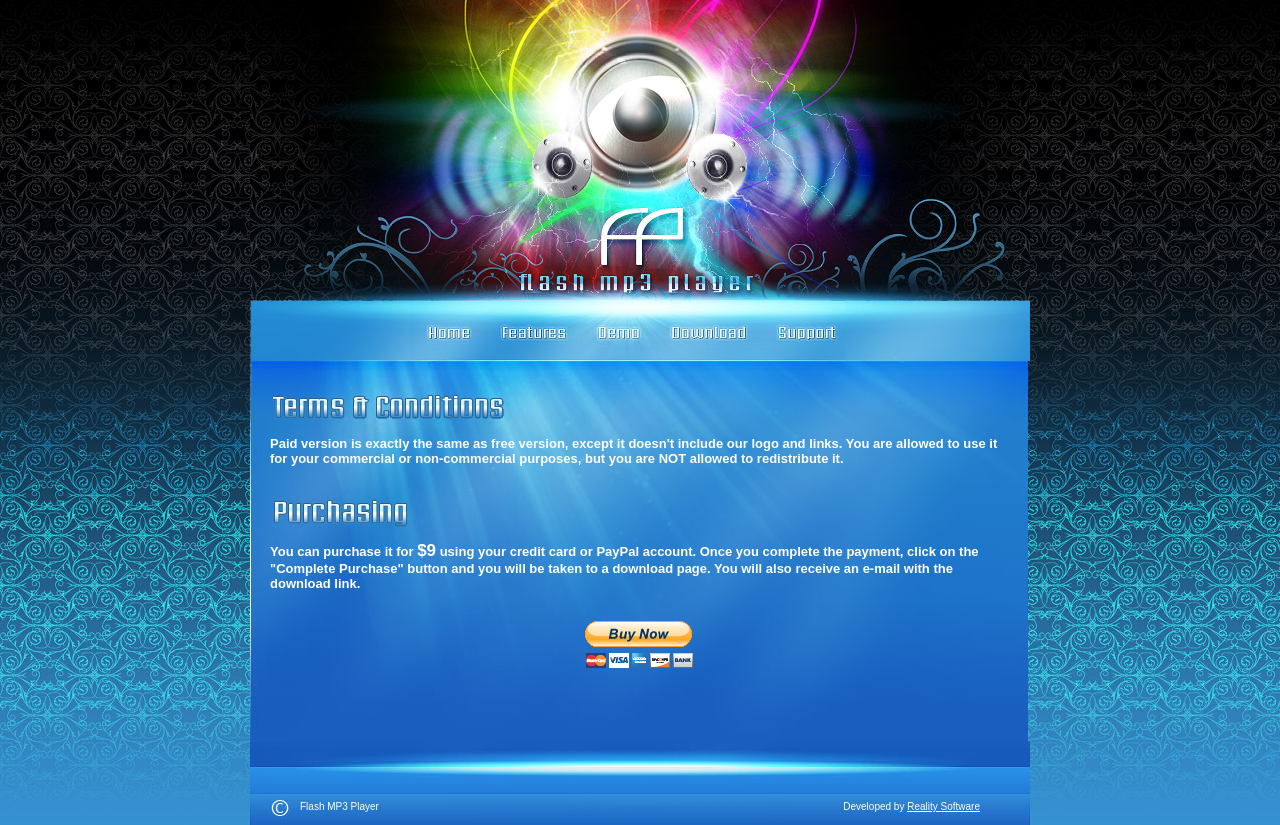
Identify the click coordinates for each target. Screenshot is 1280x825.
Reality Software (943, 806)
